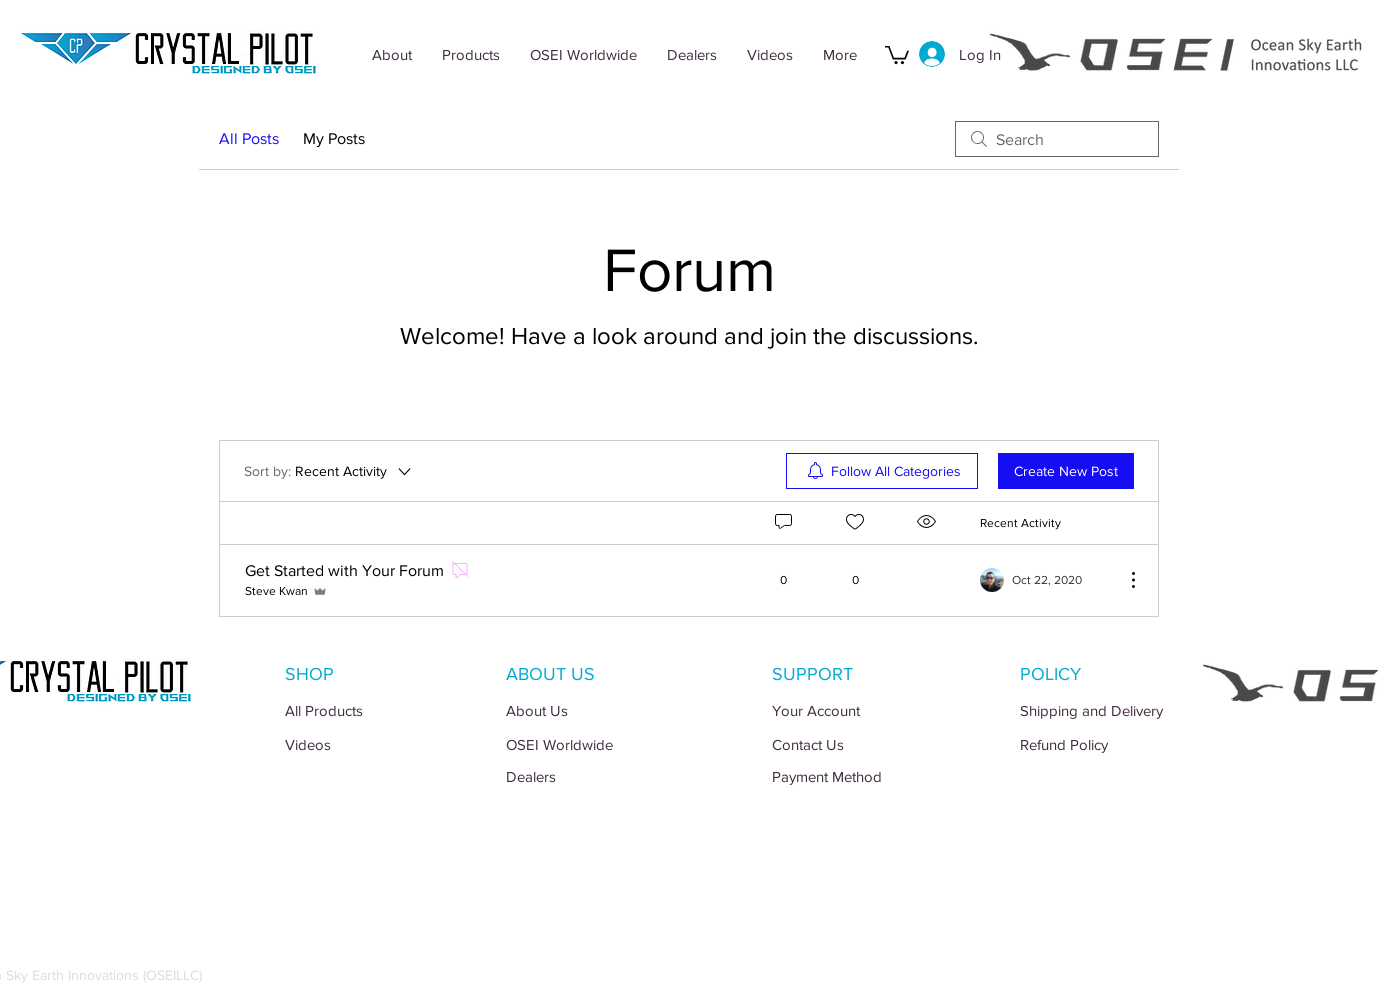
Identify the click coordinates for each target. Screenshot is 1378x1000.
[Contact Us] (862, 744)
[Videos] (375, 744)
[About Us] (596, 710)
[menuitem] (882, 471)
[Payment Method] (862, 776)
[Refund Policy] (1110, 744)
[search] (1057, 139)
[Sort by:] (329, 471)
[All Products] (375, 710)
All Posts (249, 138)
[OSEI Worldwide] (596, 744)
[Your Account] (862, 710)
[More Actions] (1123, 580)
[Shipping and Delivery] (1110, 710)
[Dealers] (596, 776)
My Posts (334, 138)
